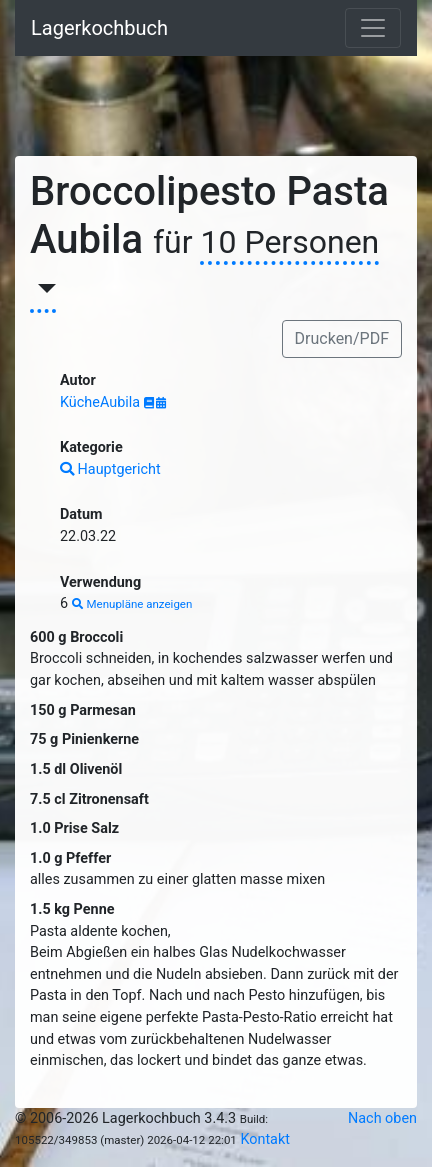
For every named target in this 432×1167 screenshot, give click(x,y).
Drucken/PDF (342, 338)
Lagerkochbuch (99, 28)
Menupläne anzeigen (132, 604)
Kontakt (265, 1139)
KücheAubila (102, 402)
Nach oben (382, 1118)
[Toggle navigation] (373, 28)
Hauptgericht (110, 469)
